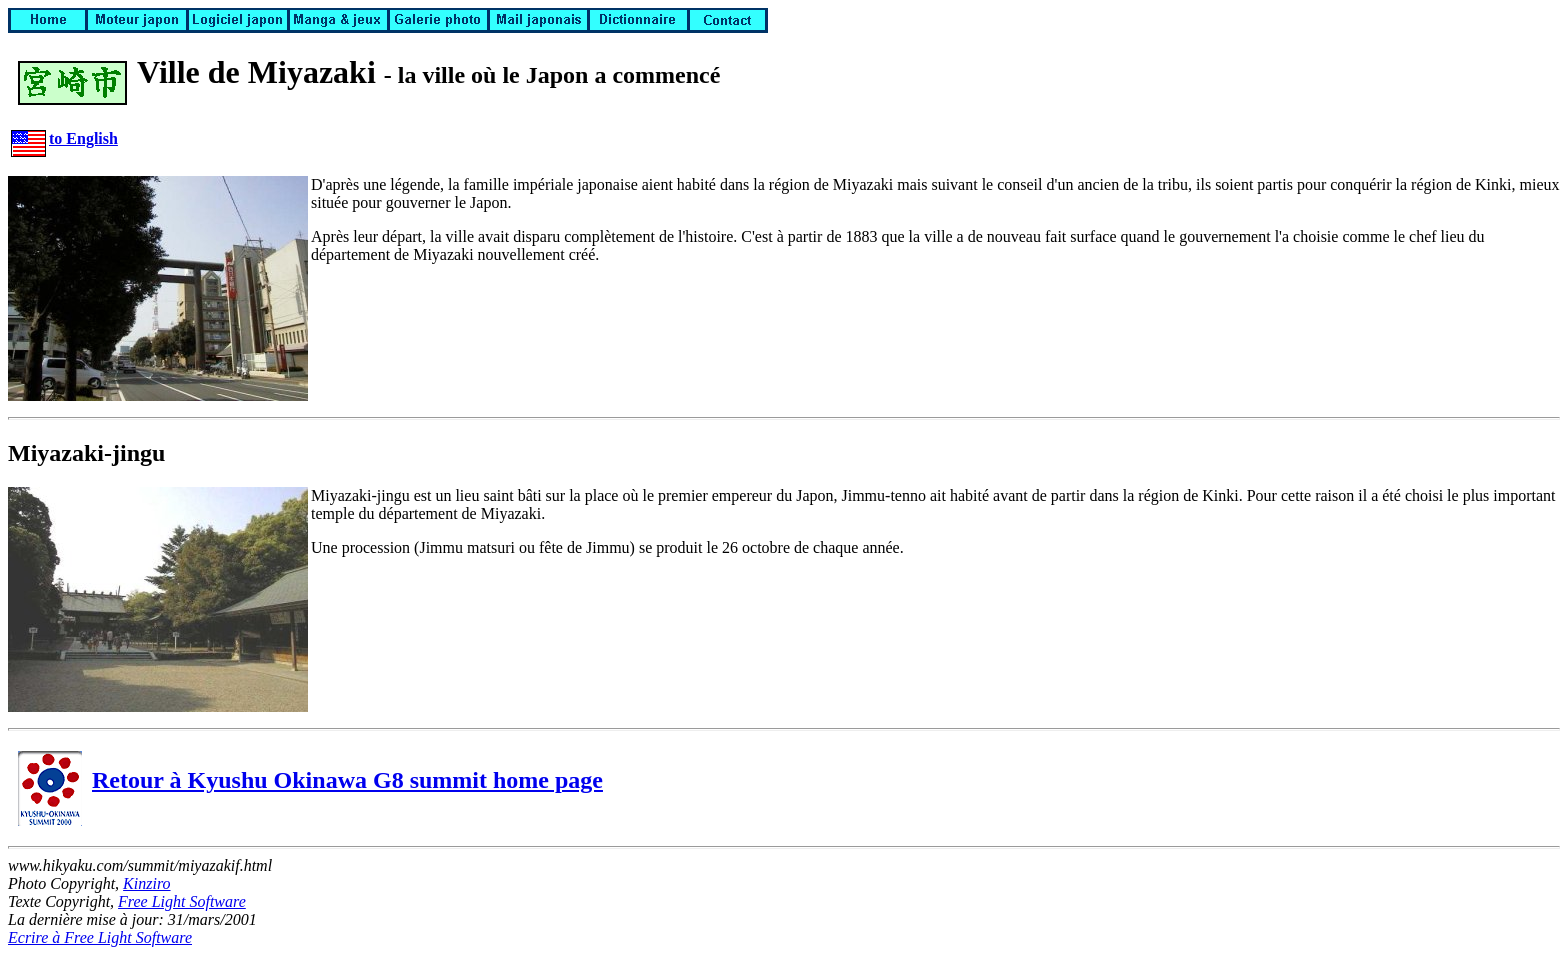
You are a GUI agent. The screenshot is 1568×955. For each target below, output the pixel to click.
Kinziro (146, 883)
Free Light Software (182, 901)
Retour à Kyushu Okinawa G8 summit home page (310, 780)
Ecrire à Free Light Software (100, 937)
